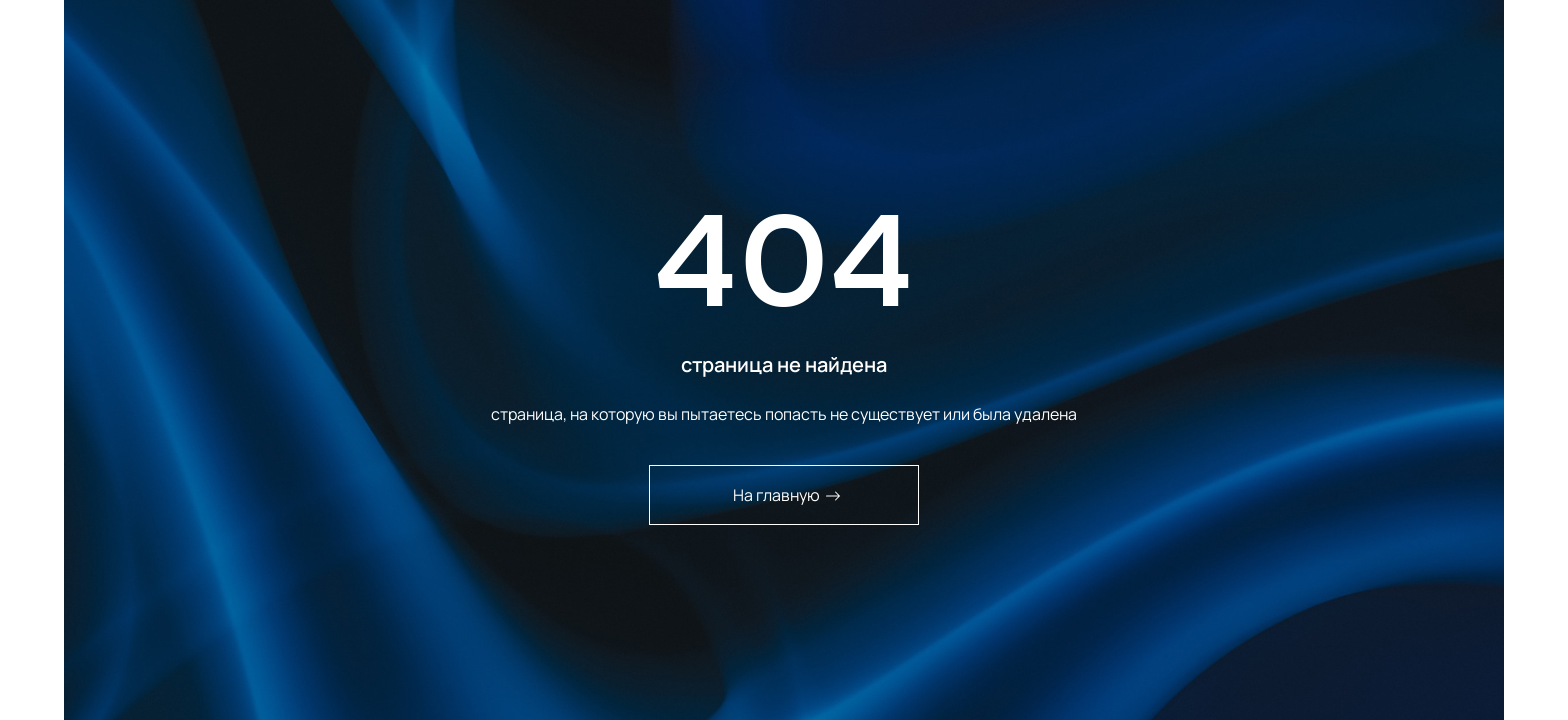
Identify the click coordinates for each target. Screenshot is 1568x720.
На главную (787, 495)
